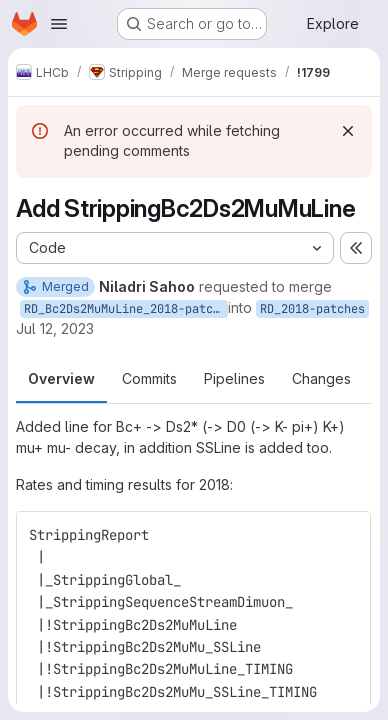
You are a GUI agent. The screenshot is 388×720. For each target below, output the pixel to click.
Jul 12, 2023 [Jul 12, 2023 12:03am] (55, 328)
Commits (149, 378)
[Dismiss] (348, 131)
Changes (321, 378)
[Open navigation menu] (59, 24)
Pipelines (234, 378)
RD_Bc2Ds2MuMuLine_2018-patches (126, 309)
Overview (61, 378)
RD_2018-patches (312, 309)
